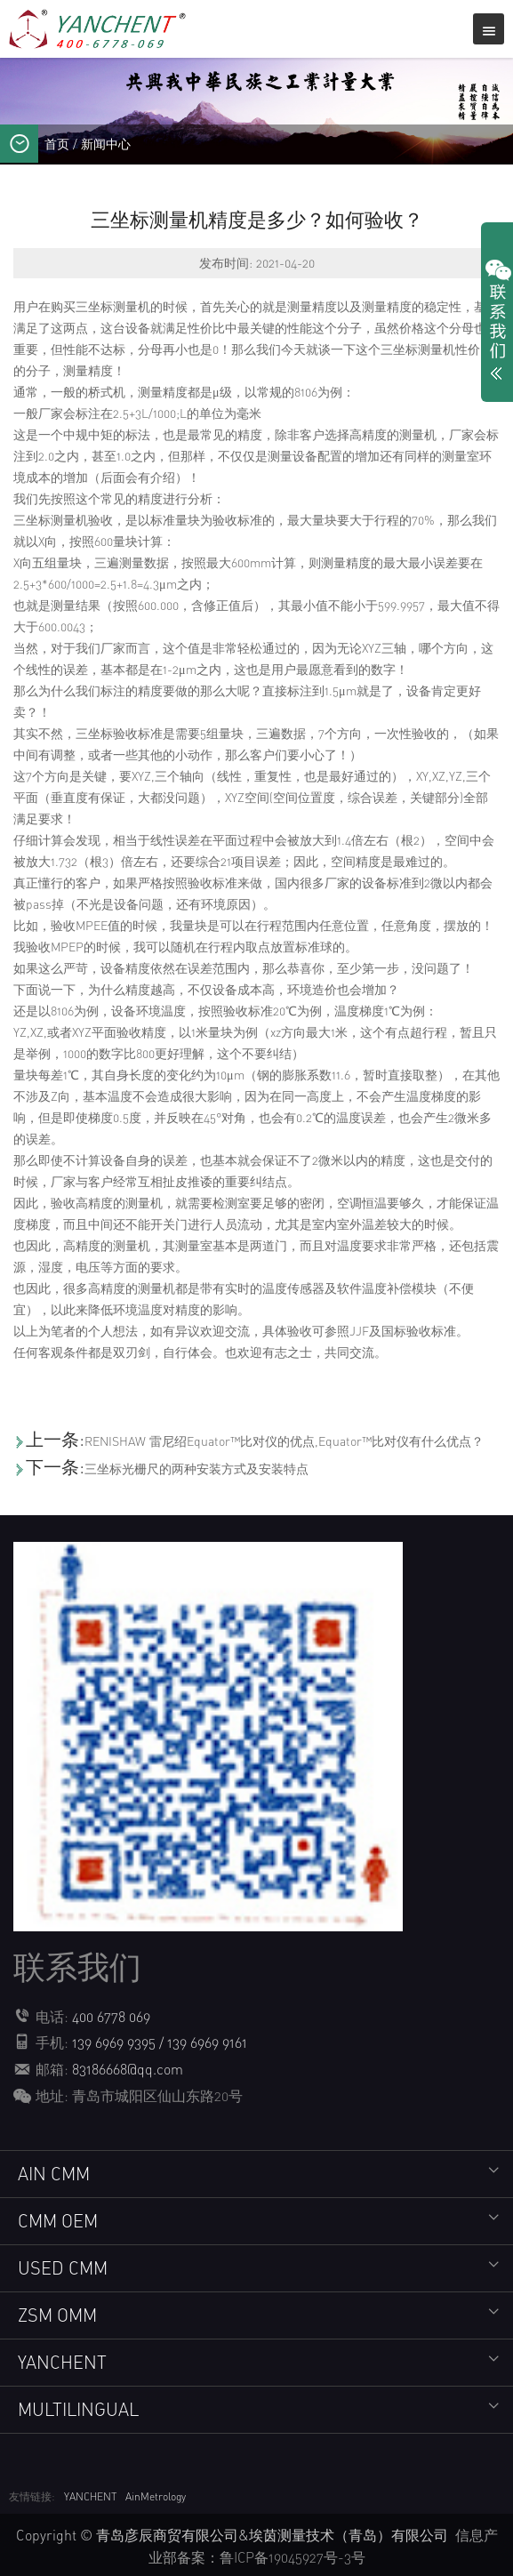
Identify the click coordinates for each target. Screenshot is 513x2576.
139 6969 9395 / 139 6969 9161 (159, 2042)
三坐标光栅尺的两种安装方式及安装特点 (196, 1468)
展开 (497, 324)
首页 (56, 143)
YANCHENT (90, 2494)
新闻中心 (106, 143)
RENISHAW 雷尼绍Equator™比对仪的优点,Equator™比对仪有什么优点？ (284, 1440)
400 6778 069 (111, 2017)
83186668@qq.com (127, 2068)
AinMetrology (155, 2494)
